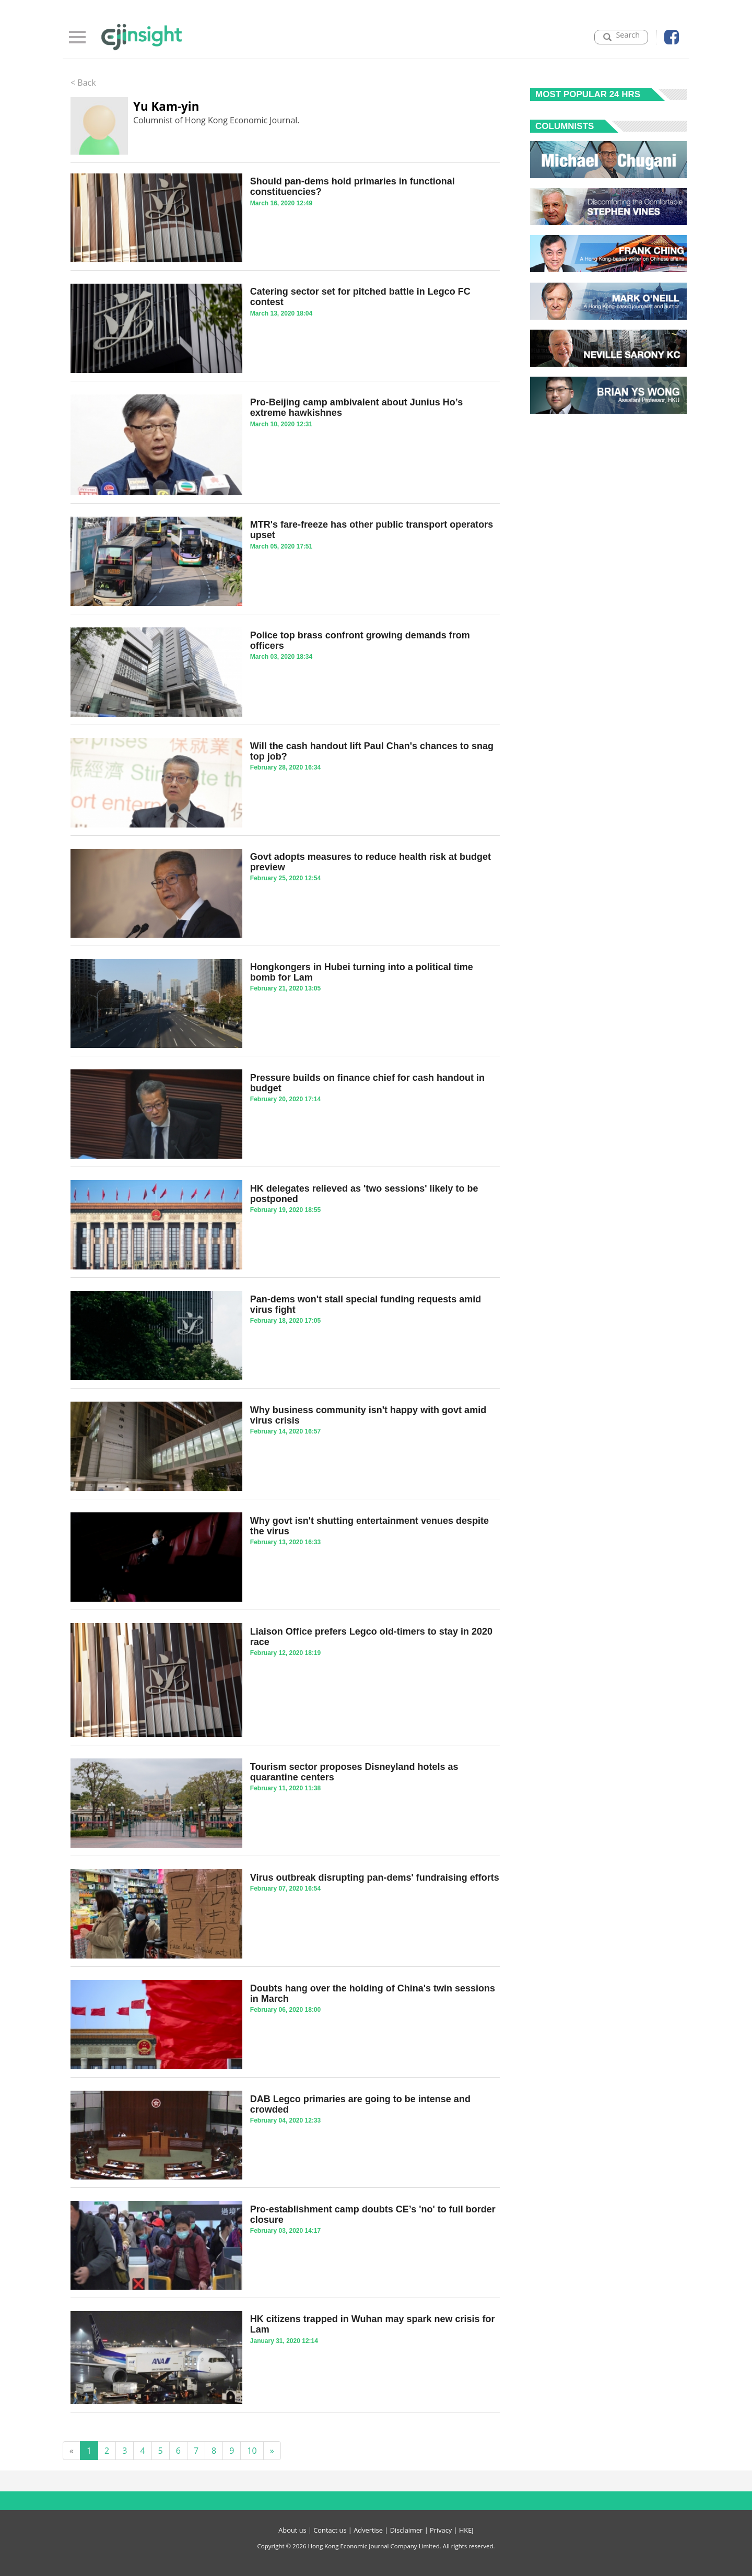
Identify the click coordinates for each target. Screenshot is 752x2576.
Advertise (368, 2530)
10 (251, 2450)
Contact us (329, 2530)
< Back (83, 82)
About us (292, 2530)
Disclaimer (406, 2530)
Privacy (441, 2530)
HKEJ (466, 2530)
